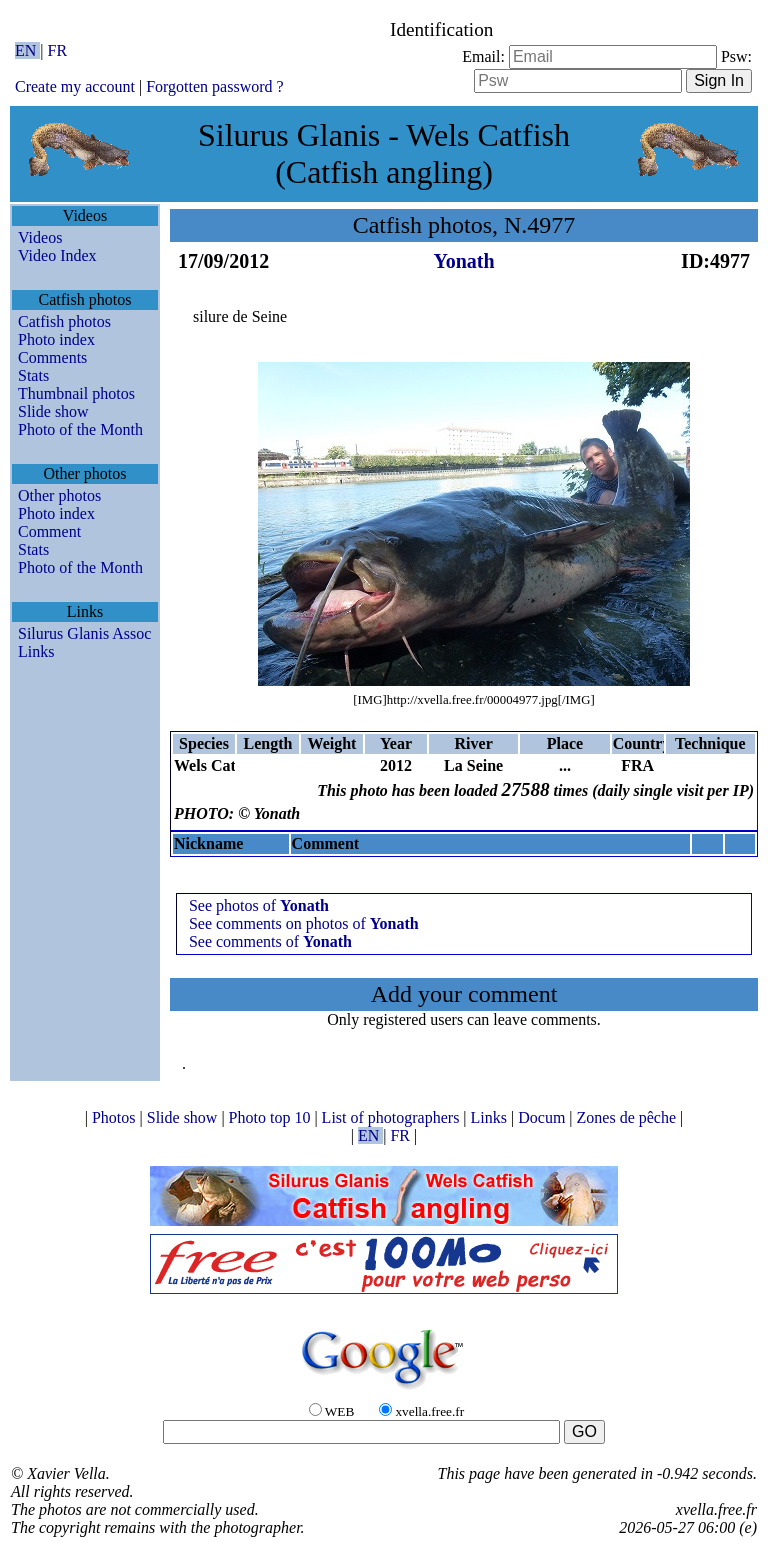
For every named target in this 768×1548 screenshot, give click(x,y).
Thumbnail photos (76, 393)
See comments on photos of (304, 923)
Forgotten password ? (214, 86)
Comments (52, 357)
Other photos (59, 495)
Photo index (56, 339)
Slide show (53, 411)
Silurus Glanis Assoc (84, 633)
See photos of (259, 905)
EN (27, 50)
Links (36, 651)
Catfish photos (64, 321)
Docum (543, 1117)
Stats (33, 375)
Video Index (57, 255)
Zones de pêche (629, 1117)
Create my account (75, 86)
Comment (49, 531)
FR (58, 50)
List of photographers (393, 1117)
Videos (40, 237)
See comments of (270, 941)
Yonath (463, 261)
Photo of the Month (80, 429)
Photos (116, 1117)
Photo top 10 (272, 1117)
